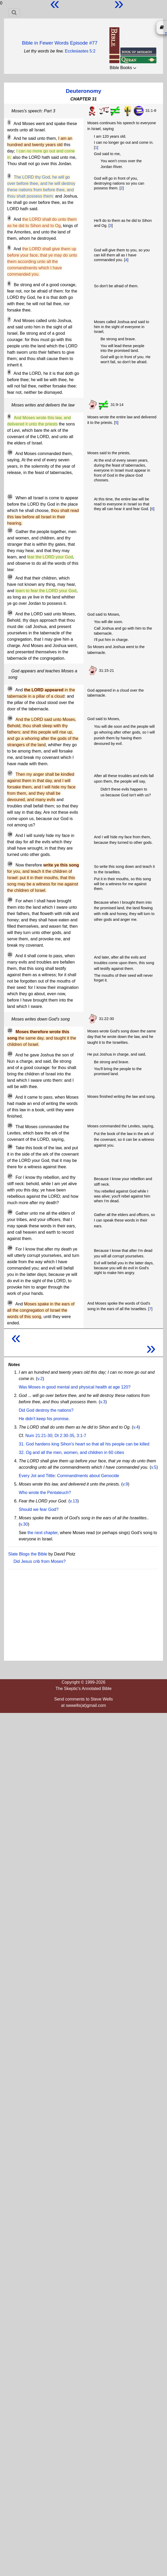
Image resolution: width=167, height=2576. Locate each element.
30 (10, 1303)
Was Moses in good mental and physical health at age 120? (75, 1387)
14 (10, 613)
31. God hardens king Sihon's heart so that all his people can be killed (84, 1444)
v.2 (40, 1378)
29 (10, 1248)
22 (10, 1030)
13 (10, 577)
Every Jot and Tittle (37, 1475)
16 (10, 718)
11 (10, 497)
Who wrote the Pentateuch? (45, 1492)
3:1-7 (81, 1435)
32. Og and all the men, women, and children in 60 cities (71, 1452)
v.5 (153, 1467)
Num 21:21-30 (38, 1435)
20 (10, 900)
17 (10, 773)
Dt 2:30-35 (64, 1435)
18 (10, 834)
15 (10, 689)
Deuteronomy (83, 91)
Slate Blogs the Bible (27, 1554)
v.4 (135, 1427)
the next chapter (42, 1532)
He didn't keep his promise (43, 1418)
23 (10, 1054)
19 (10, 864)
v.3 (102, 1402)
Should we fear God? (38, 1509)
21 (10, 954)
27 (10, 1176)
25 (10, 1125)
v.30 (24, 1524)
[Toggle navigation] (14, 12)
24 (10, 1096)
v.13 (73, 1501)
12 (10, 530)
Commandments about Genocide (88, 1475)
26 (10, 1146)
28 (10, 1212)
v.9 (125, 1484)
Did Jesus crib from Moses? (39, 1561)
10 (10, 452)
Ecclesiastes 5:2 (80, 51)
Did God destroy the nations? (46, 1410)
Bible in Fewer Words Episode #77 (60, 43)
